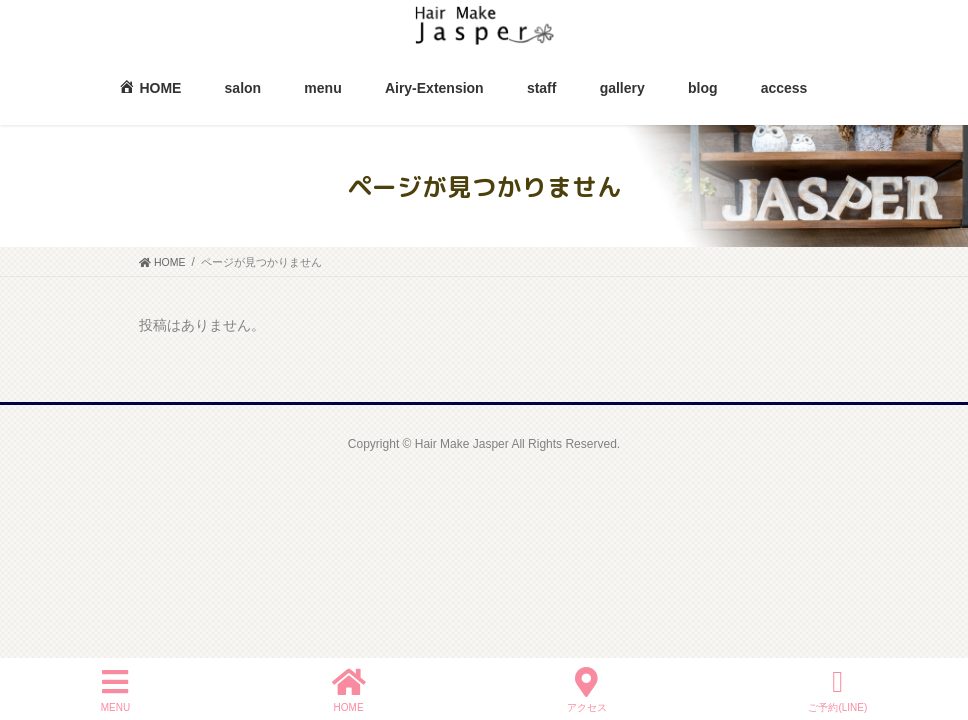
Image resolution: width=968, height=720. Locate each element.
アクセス (587, 690)
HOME (349, 690)
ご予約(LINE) (837, 690)
